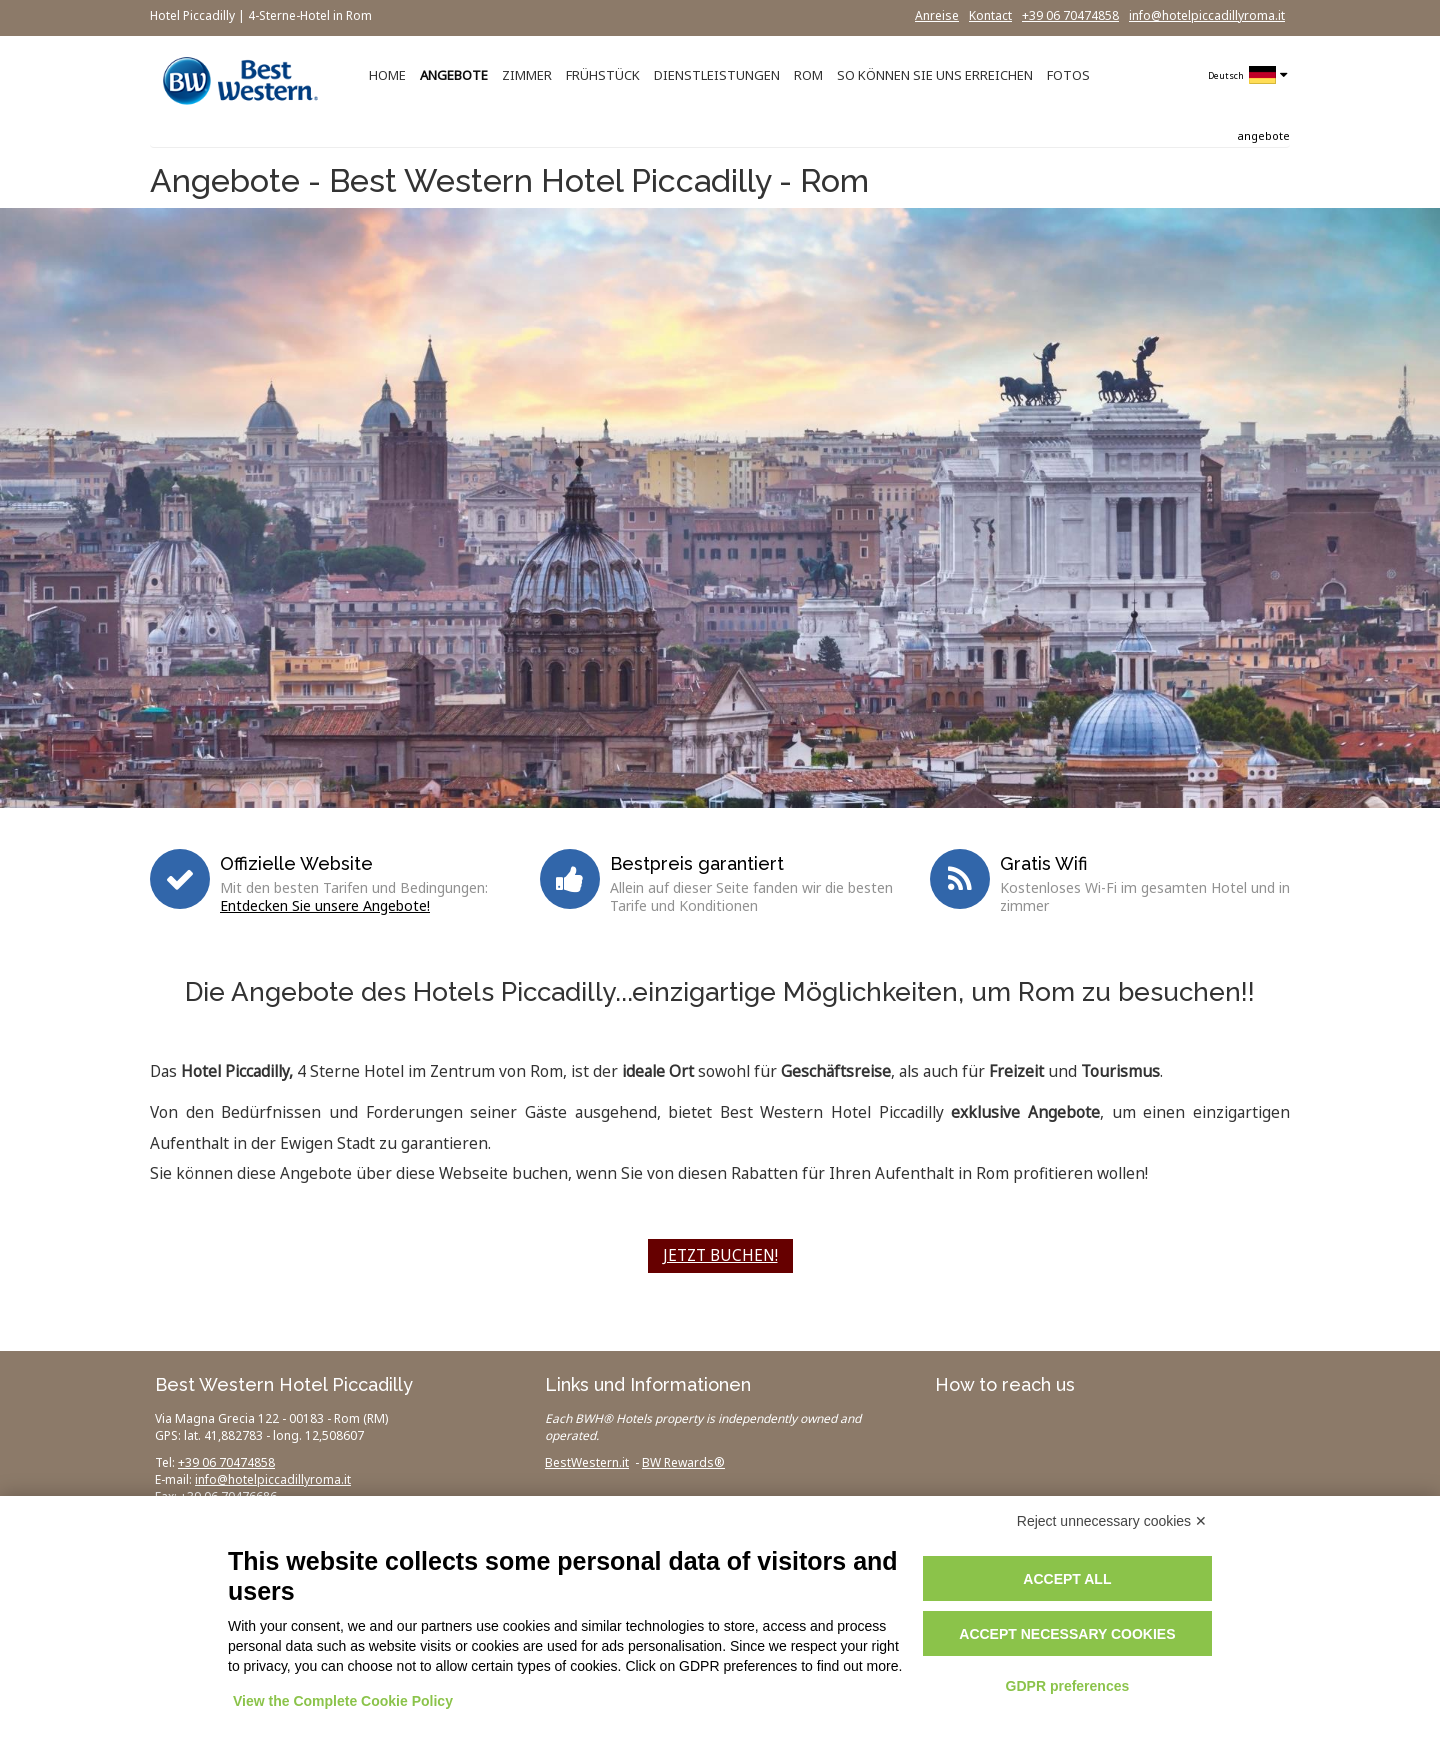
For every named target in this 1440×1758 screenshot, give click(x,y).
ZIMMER (527, 75)
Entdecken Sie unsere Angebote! (325, 905)
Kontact (990, 15)
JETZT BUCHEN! (720, 1255)
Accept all (1067, 1579)
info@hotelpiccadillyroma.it (1207, 15)
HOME (387, 75)
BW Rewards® (683, 1462)
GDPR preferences (1068, 1686)
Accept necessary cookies (1067, 1634)
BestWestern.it (587, 1462)
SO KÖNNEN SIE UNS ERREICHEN (935, 75)
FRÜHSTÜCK (603, 75)
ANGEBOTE (454, 75)
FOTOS (1068, 75)
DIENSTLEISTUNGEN (717, 75)
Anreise (937, 15)
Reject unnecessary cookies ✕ (1112, 1521)
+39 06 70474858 (1070, 15)
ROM (808, 75)
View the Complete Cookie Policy (343, 1701)
